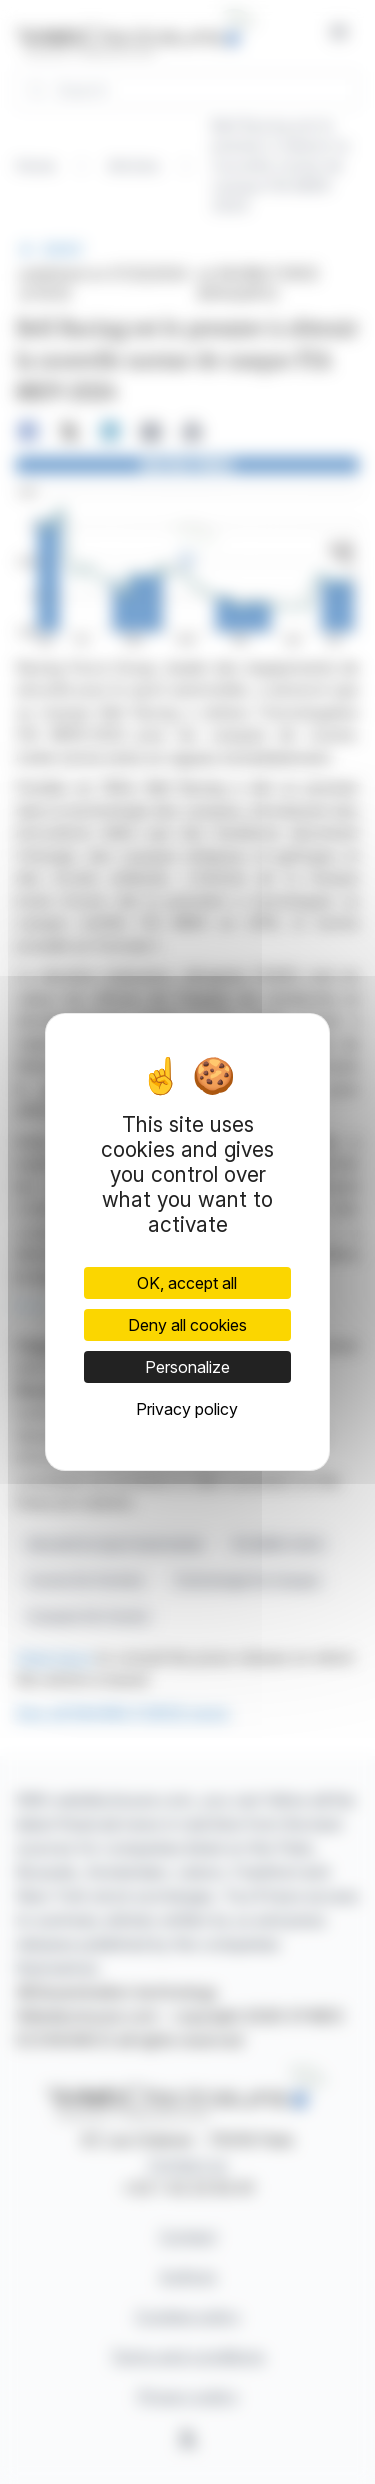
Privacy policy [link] (187, 1409)
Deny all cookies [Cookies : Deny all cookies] (187, 1325)
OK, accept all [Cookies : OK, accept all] (187, 1283)
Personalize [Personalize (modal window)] (187, 1367)
